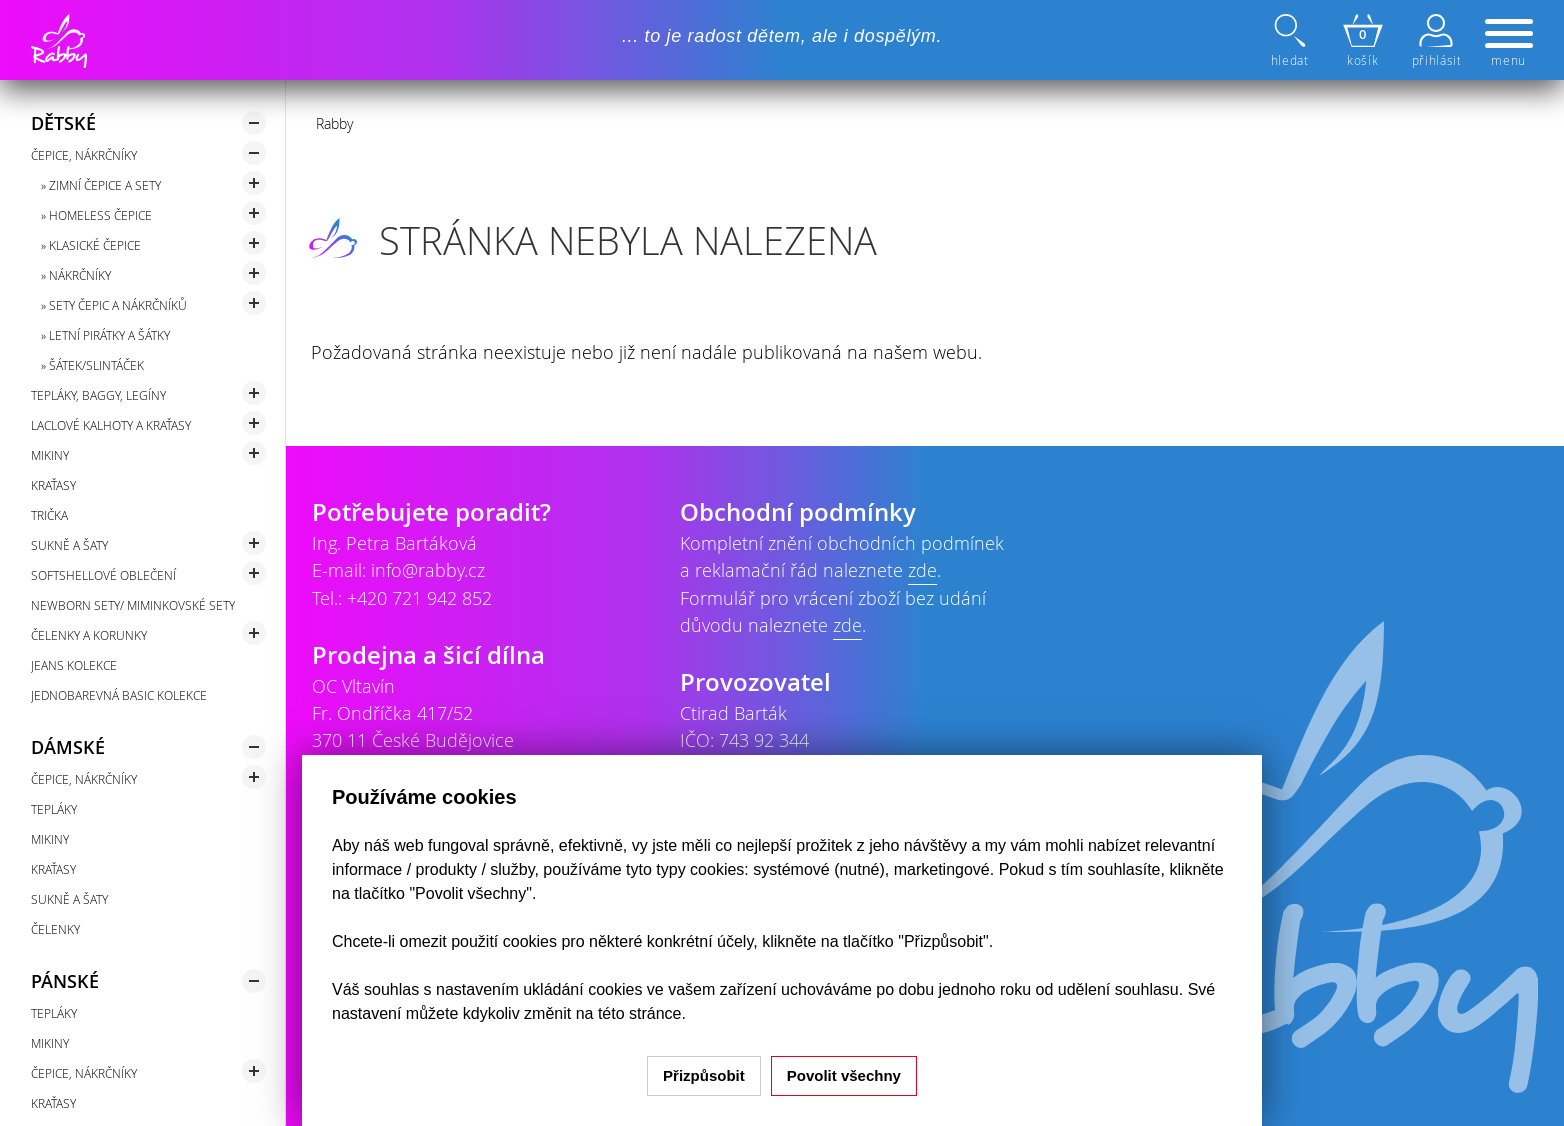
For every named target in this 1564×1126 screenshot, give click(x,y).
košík (1363, 41)
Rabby (334, 123)
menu (1509, 44)
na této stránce (629, 1013)
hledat (1292, 41)
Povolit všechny (844, 1075)
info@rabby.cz (428, 570)
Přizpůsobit (704, 1075)
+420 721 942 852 (419, 598)
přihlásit (1436, 41)
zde (922, 570)
